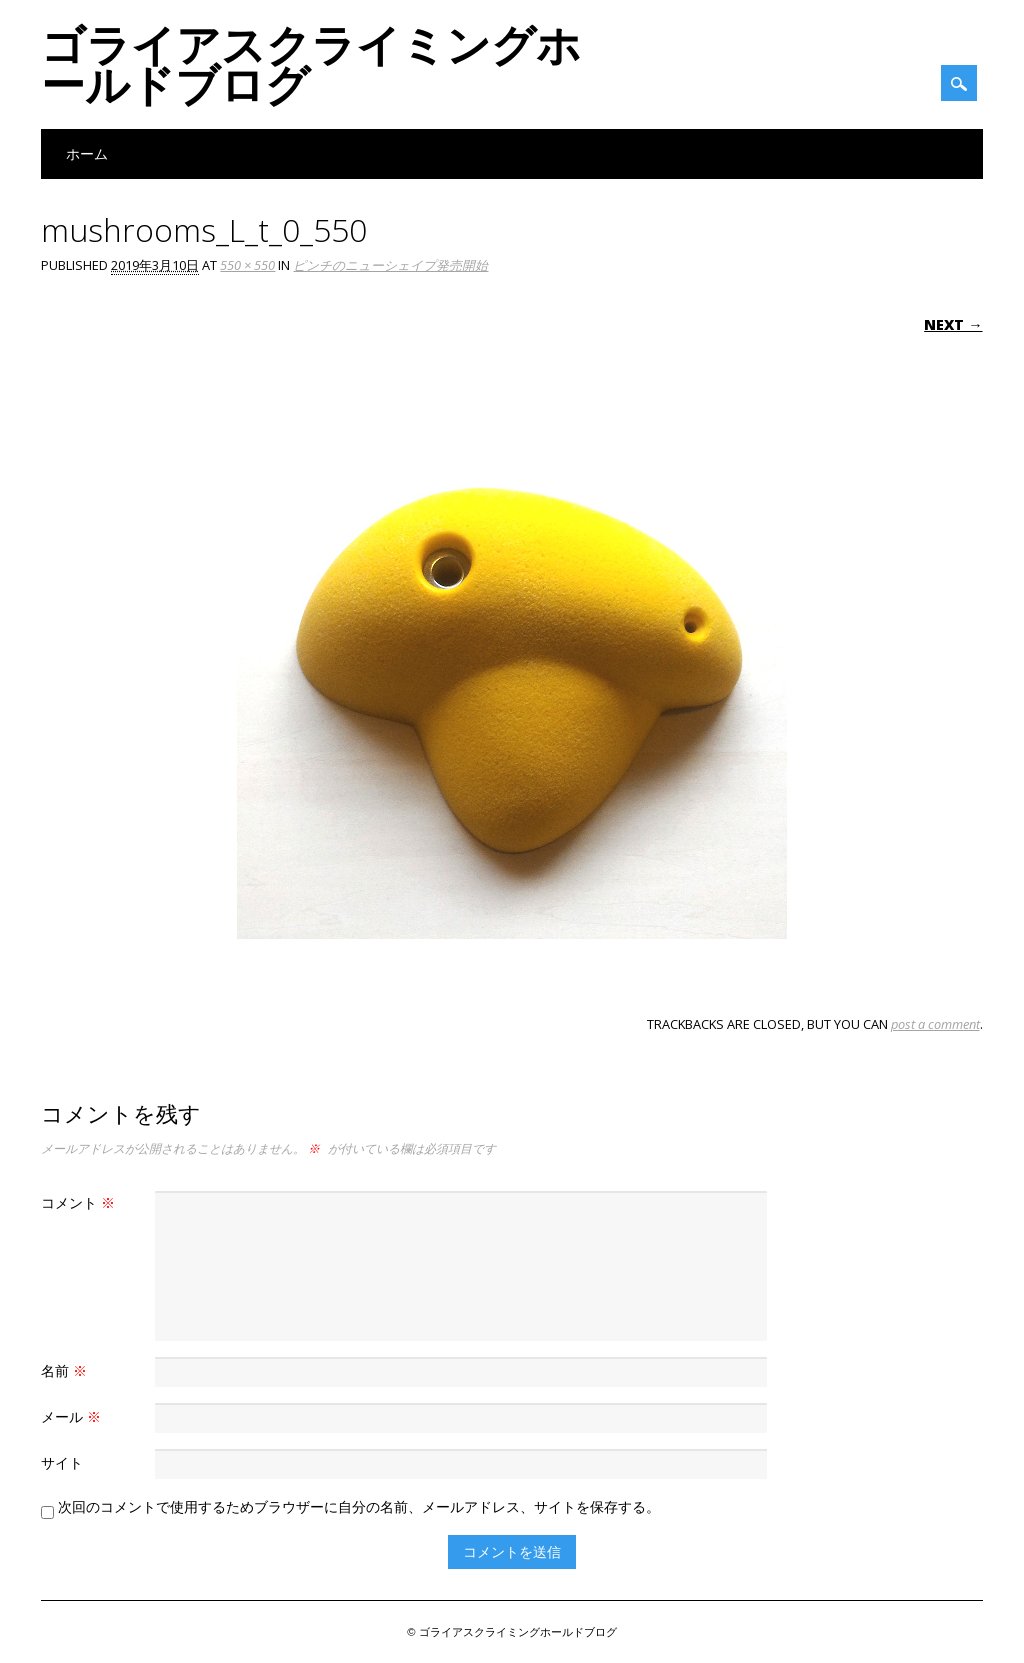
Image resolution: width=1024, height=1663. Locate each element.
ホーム (87, 153)
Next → (953, 324)
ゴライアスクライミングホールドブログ (311, 64)
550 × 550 (247, 265)
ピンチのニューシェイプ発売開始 (390, 265)
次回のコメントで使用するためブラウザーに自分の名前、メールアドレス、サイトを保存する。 (359, 1506)
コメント (80, 1202)
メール (73, 1416)
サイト (62, 1462)
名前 (66, 1370)
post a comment (935, 1024)
